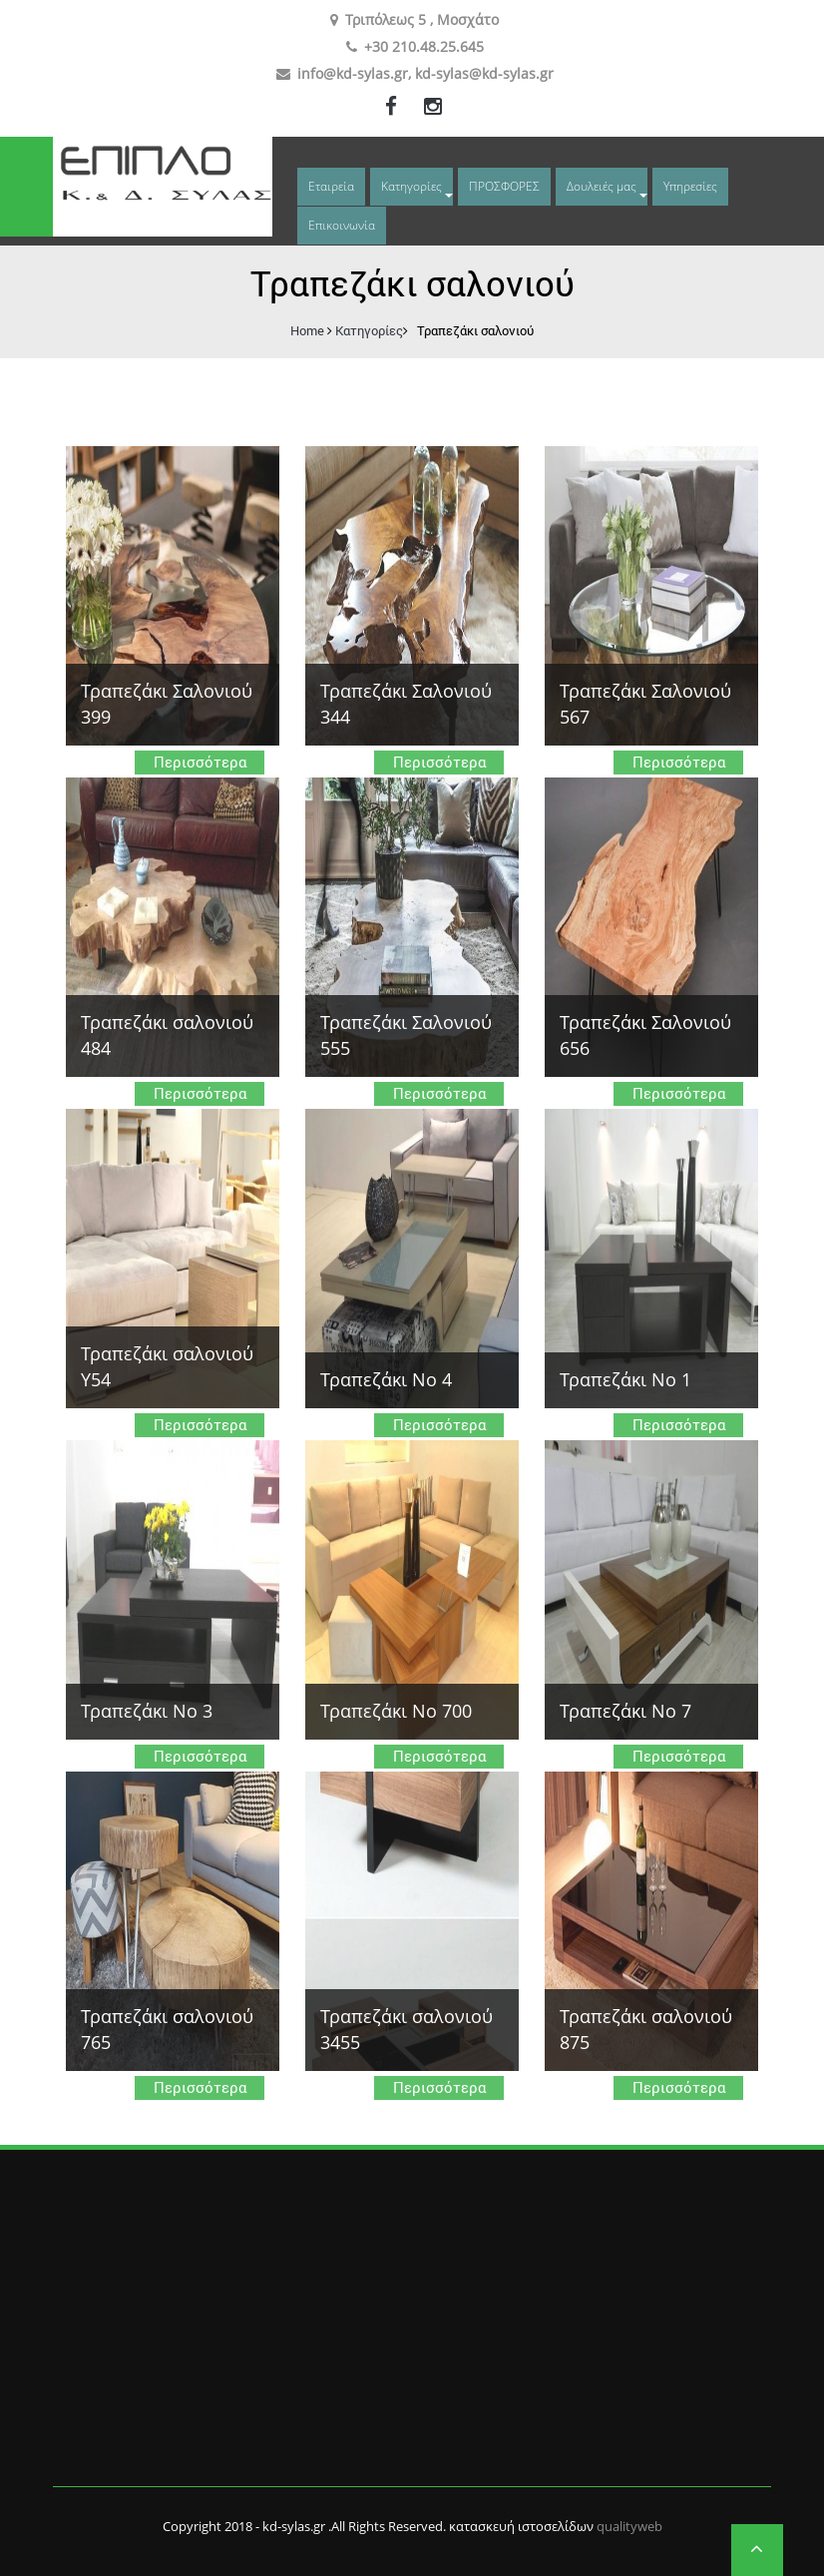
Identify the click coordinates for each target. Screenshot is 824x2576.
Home (307, 330)
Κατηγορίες (411, 186)
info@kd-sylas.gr (352, 73)
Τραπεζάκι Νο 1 (625, 1379)
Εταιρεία (331, 186)
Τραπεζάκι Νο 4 (386, 1379)
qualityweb (629, 2526)
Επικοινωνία (341, 225)
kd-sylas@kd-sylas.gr (484, 73)
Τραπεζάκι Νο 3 (146, 1711)
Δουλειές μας (601, 186)
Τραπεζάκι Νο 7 (625, 1711)
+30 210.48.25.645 (424, 46)
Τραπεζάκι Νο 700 (396, 1711)
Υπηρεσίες (690, 186)
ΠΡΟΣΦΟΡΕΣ (504, 186)
